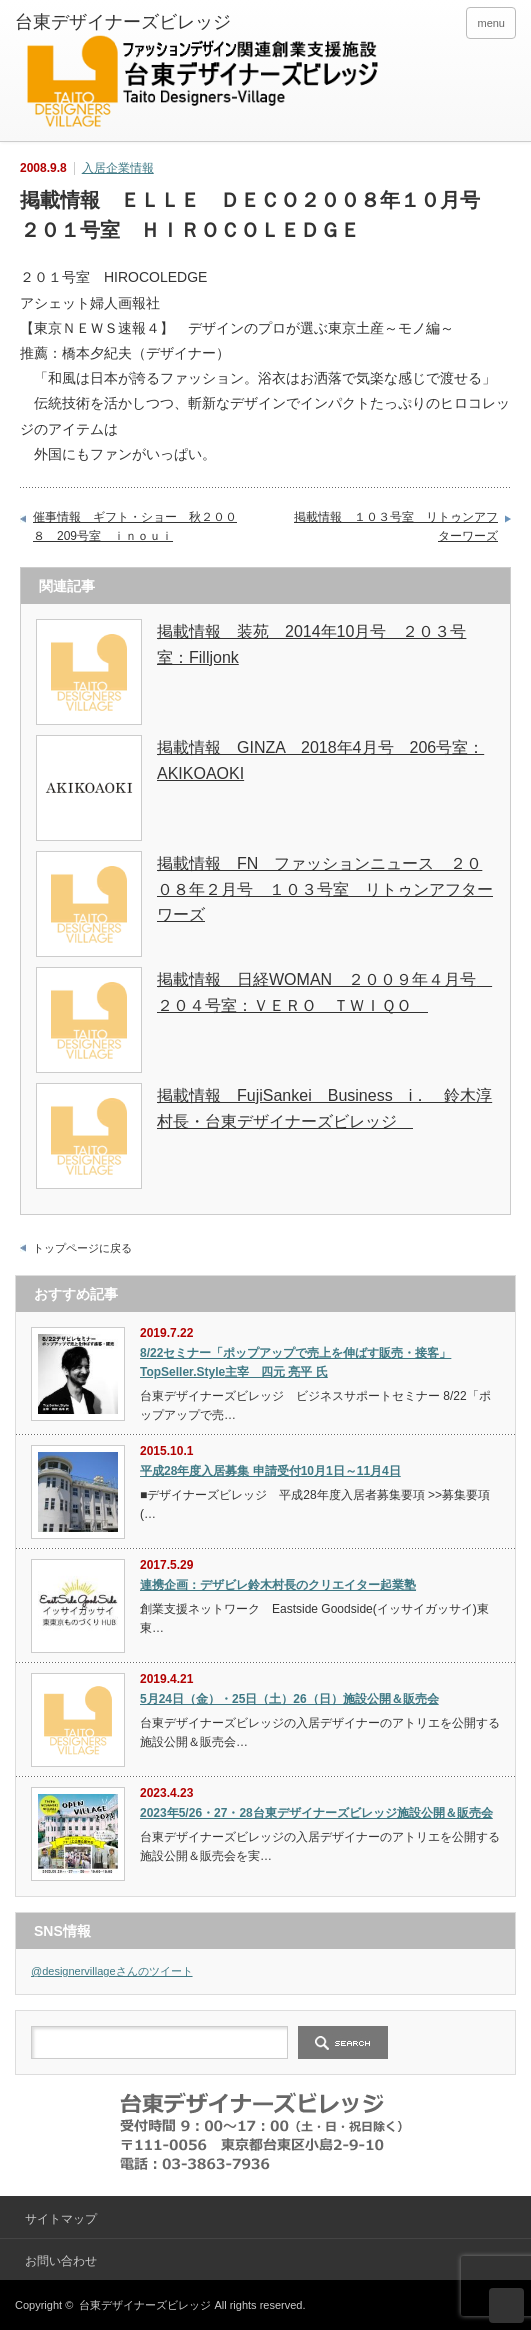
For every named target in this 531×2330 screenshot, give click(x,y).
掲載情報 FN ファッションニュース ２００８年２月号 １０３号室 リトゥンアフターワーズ (325, 889)
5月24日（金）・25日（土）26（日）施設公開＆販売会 (289, 1699)
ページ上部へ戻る (506, 2305)
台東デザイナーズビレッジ (145, 2305)
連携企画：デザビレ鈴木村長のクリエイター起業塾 (278, 1585)
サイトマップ (61, 2219)
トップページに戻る (82, 1248)
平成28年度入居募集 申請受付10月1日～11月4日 (270, 1471)
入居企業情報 (118, 168)
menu (491, 23)
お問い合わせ (61, 2261)
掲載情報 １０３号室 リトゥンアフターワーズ (396, 527)
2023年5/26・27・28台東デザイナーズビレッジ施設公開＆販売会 (316, 1813)
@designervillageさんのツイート (112, 1971)
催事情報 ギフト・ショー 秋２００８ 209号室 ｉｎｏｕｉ (135, 527)
